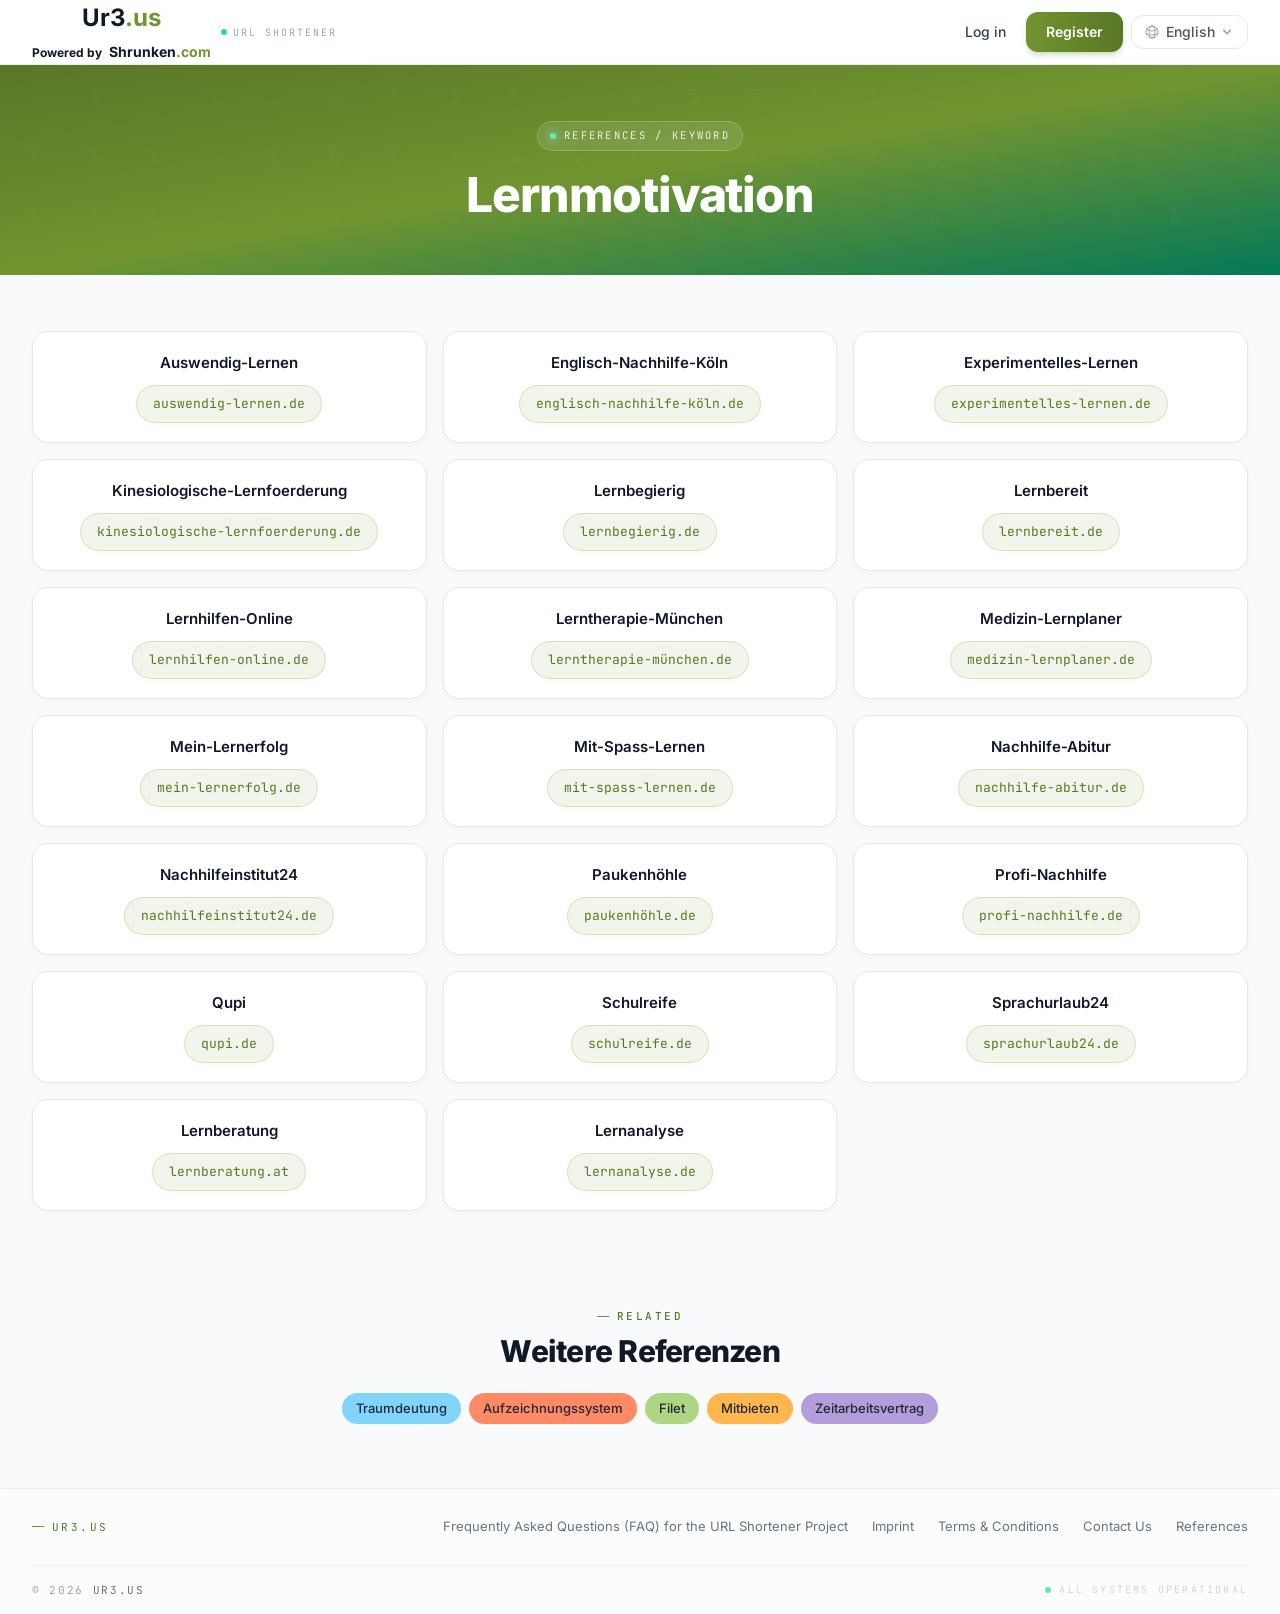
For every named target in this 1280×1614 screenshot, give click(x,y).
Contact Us (1117, 1526)
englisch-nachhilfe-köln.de (640, 403)
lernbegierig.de (640, 531)
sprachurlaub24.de (1051, 1043)
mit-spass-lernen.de (640, 787)
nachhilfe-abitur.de (1051, 787)
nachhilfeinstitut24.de (229, 915)
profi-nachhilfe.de (1051, 915)
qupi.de (229, 1043)
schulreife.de (640, 1043)
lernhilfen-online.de (229, 659)
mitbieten (750, 1408)
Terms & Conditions (998, 1526)
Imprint (893, 1526)
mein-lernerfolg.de (229, 787)
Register (1074, 31)
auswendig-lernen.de (229, 403)
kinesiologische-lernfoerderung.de (229, 531)
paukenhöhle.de (640, 915)
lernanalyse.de (640, 1171)
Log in (985, 31)
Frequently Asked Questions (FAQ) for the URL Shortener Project (645, 1526)
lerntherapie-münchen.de (640, 659)
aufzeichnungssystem (553, 1408)
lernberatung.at (229, 1171)
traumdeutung (401, 1408)
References (1212, 1526)
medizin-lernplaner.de (1051, 659)
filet (672, 1408)
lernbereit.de (1051, 531)
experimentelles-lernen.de (1051, 403)
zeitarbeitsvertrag (869, 1408)
